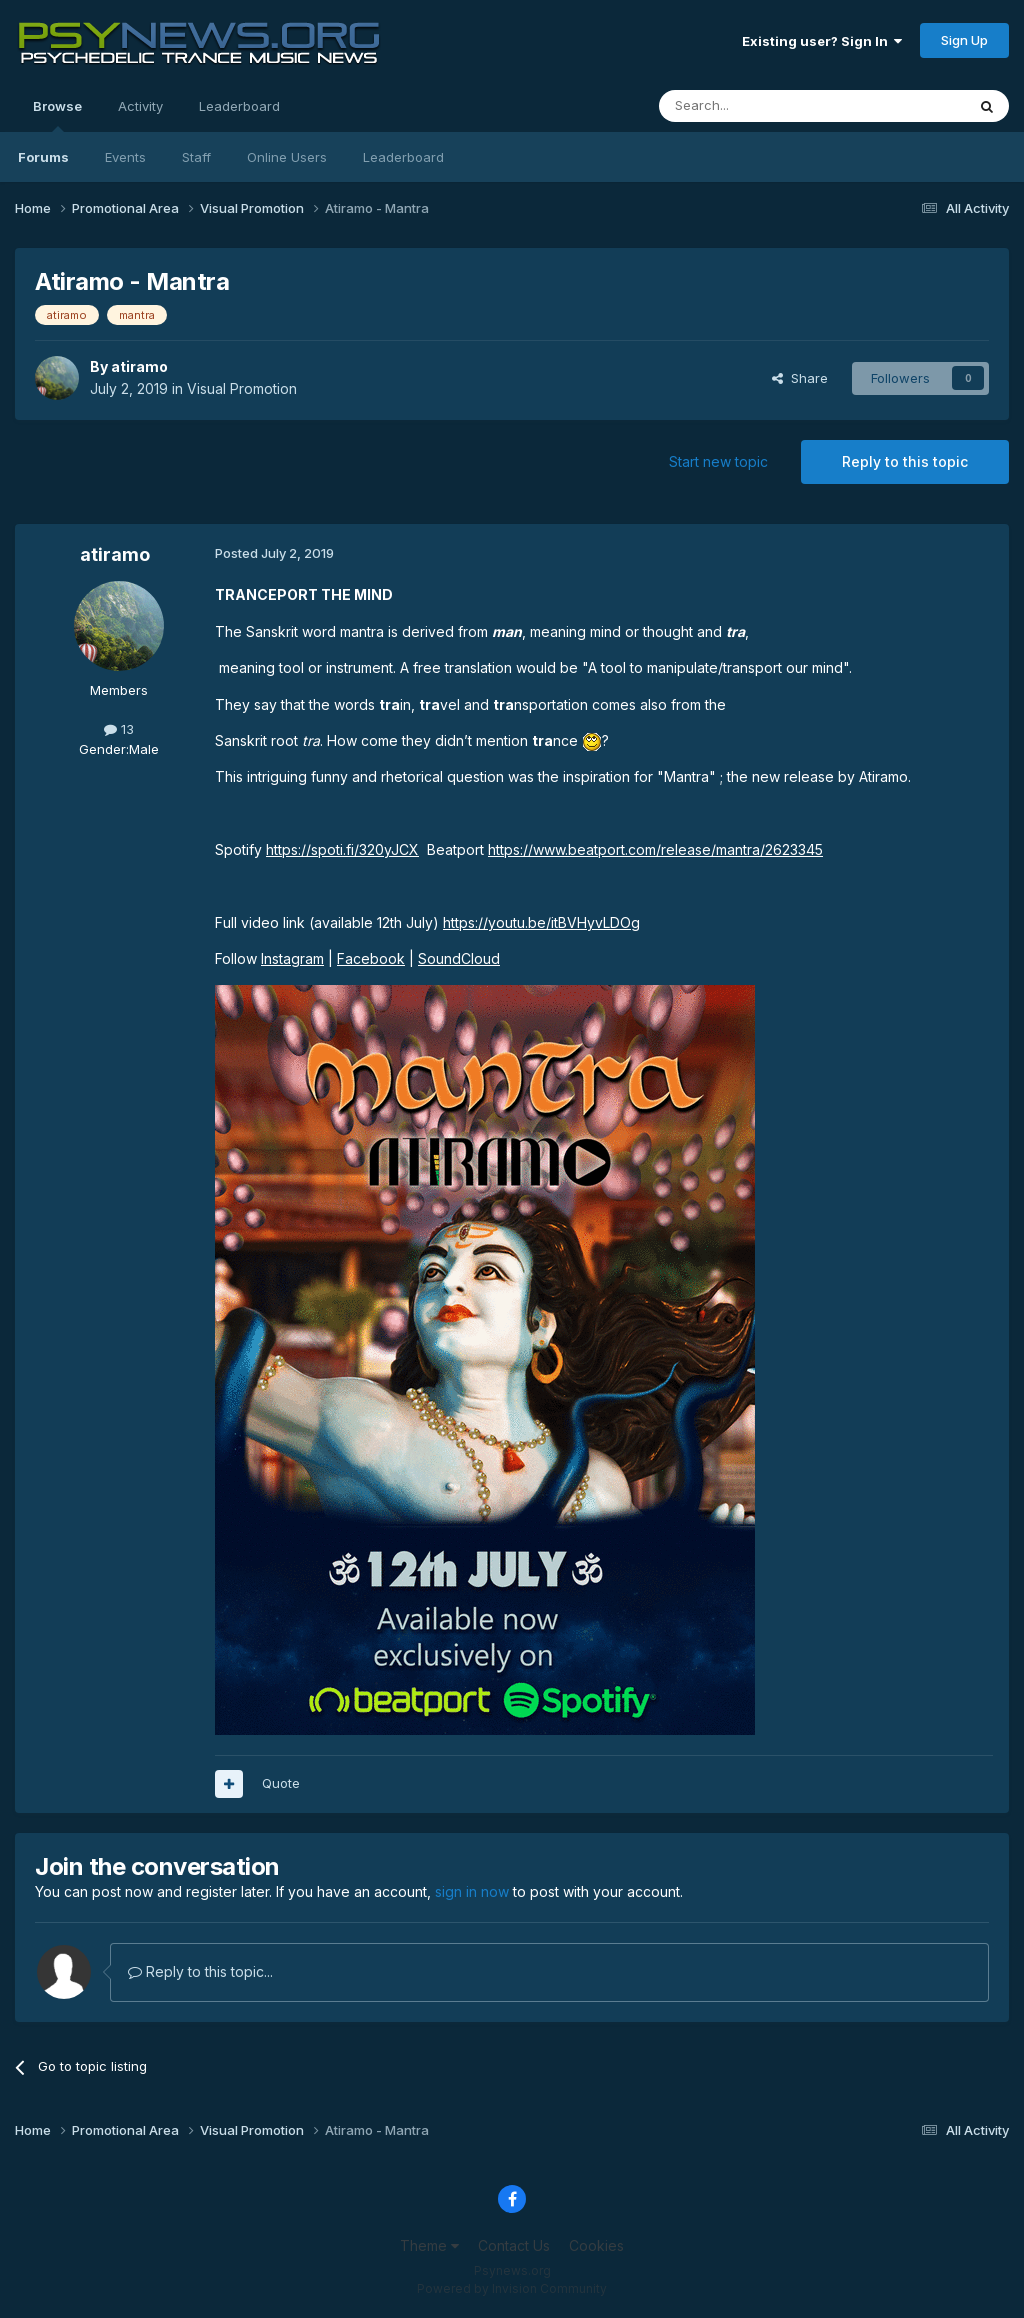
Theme (429, 2245)
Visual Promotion (242, 388)
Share (800, 378)
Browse (57, 115)
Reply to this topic (905, 461)
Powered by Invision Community (512, 2288)
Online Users (287, 157)
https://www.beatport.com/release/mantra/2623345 (655, 849)
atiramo (139, 366)
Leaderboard (403, 157)
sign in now (472, 1891)
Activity (140, 106)
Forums (43, 157)
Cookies (596, 2245)
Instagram (292, 958)
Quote (281, 1783)
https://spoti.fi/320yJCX (342, 849)
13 (119, 729)
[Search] (761, 106)
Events (125, 157)
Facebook (371, 958)
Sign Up (964, 40)
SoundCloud (459, 958)
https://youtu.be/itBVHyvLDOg (541, 922)
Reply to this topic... (200, 1971)
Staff (196, 157)
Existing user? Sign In (822, 41)
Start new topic (718, 461)
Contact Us (514, 2245)
